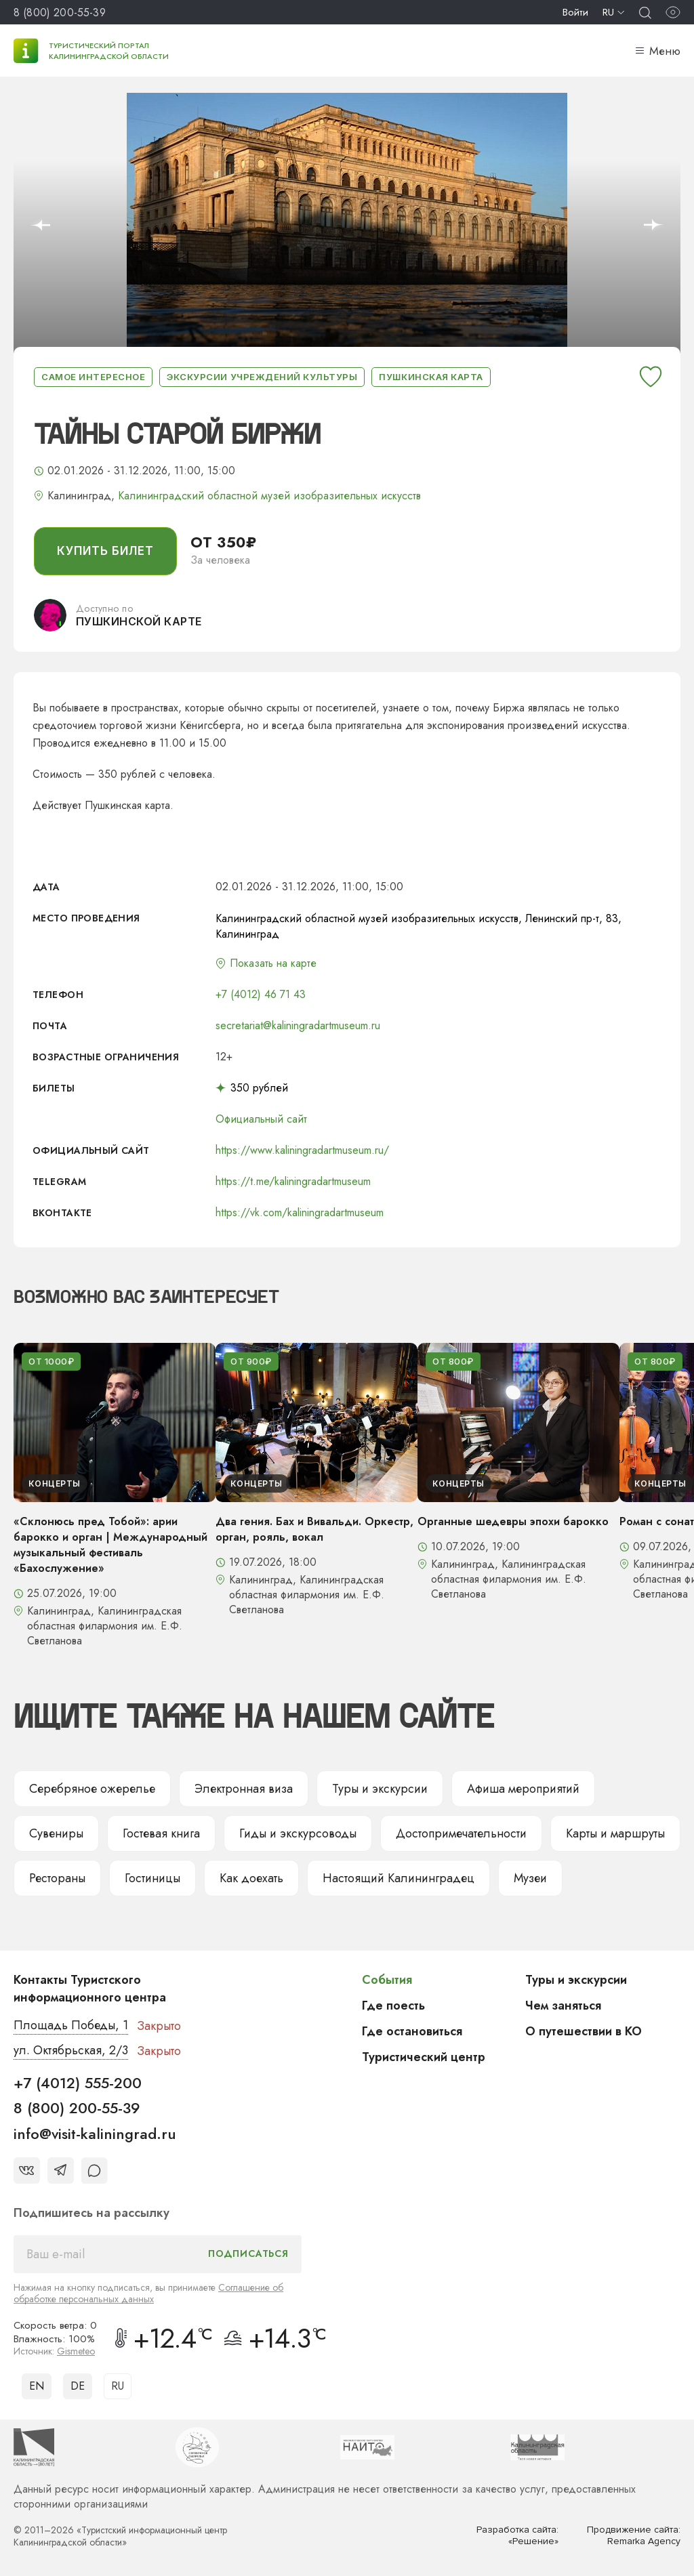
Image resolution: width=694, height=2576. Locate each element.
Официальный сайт (261, 1119)
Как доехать (251, 1878)
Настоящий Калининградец (398, 1878)
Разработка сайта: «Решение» (517, 2536)
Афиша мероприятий (523, 1789)
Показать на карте (273, 963)
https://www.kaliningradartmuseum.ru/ (302, 1150)
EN (36, 2386)
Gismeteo (76, 2351)
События (387, 1980)
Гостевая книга (161, 1833)
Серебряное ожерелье (92, 1789)
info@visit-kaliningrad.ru (95, 2133)
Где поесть (393, 2005)
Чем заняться (563, 2005)
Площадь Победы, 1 (71, 2025)
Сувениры (56, 1833)
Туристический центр (423, 2057)
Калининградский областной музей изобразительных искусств (269, 496)
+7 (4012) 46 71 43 (261, 994)
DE (77, 2386)
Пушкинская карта (431, 376)
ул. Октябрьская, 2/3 (71, 2050)
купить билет (105, 551)
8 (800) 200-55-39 (60, 12)
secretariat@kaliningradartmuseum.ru (298, 1025)
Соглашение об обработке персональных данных (148, 2293)
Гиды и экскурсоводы (297, 1833)
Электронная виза (244, 1789)
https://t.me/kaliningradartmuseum (293, 1181)
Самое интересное (93, 376)
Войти (575, 12)
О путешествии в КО (583, 2031)
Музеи (530, 1878)
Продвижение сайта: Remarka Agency (633, 2536)
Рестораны (57, 1878)
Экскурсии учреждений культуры (262, 376)
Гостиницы (152, 1878)
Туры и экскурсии (380, 1789)
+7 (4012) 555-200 (78, 2083)
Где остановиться (412, 2031)
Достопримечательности (461, 1833)
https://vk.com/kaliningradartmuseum (300, 1212)
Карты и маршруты (615, 1833)
